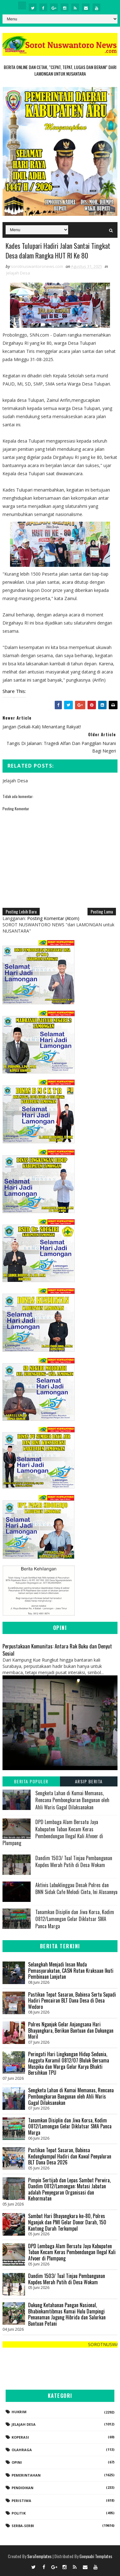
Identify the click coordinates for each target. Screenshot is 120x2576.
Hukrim (19, 2411)
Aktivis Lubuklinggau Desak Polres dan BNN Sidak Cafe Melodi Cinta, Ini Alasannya (76, 1888)
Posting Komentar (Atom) (53, 919)
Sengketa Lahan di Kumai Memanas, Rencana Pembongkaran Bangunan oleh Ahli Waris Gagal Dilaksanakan (72, 1800)
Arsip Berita (89, 1781)
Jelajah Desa (18, 273)
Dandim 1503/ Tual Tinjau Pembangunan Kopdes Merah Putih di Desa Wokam (73, 1861)
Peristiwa (21, 2500)
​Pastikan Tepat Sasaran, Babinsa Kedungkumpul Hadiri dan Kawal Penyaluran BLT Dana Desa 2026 (69, 2156)
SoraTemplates (39, 2556)
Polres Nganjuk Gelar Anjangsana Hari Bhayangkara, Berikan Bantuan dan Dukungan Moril (70, 2031)
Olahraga (22, 2449)
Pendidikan (22, 2488)
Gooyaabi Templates (95, 2556)
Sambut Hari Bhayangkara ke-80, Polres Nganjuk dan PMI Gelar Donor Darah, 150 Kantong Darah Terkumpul (67, 2222)
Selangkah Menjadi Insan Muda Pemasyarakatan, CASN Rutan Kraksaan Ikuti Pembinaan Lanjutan (70, 1971)
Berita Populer (31, 1781)
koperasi (20, 2437)
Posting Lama (102, 911)
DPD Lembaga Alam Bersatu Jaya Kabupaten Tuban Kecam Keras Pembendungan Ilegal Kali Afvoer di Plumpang (52, 1832)
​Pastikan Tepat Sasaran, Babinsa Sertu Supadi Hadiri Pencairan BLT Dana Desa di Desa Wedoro (72, 2000)
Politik (19, 2513)
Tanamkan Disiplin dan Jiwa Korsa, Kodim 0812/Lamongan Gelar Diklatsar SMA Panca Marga (74, 1919)
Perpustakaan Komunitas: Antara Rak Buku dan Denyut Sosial (57, 1649)
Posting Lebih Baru (21, 911)
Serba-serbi (23, 2526)
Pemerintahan (26, 2475)
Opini (17, 2462)
